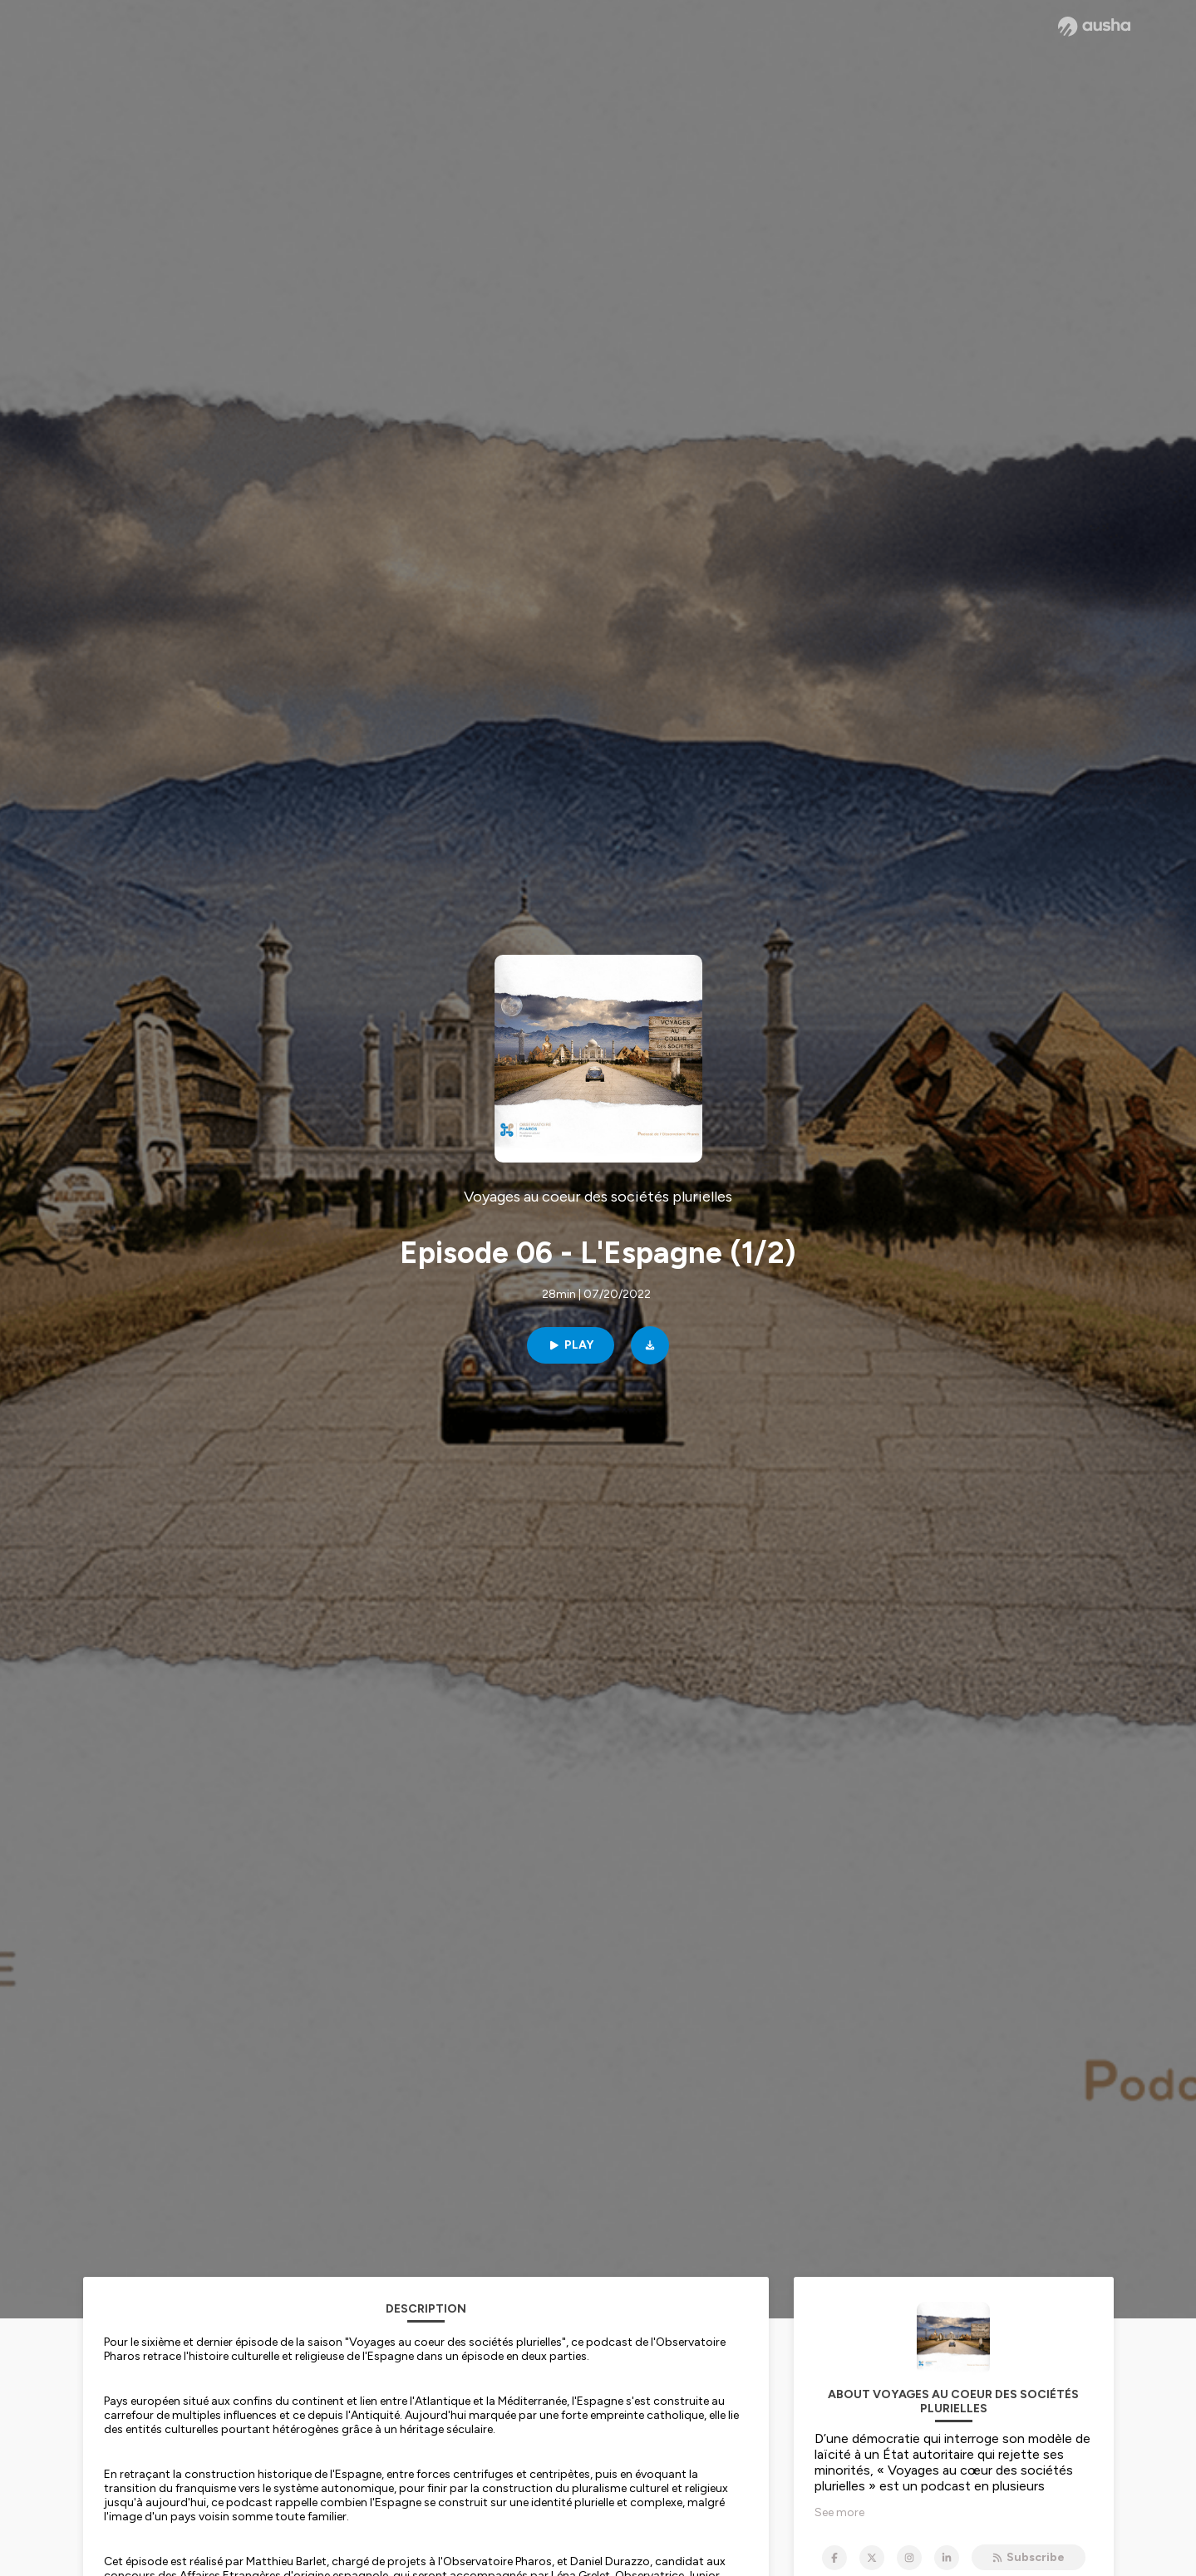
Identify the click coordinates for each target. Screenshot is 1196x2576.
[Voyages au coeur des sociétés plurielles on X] (871, 2557)
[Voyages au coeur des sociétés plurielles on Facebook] (834, 2557)
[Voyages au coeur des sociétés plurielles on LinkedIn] (946, 2557)
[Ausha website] (1094, 27)
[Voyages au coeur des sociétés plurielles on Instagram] (909, 2557)
